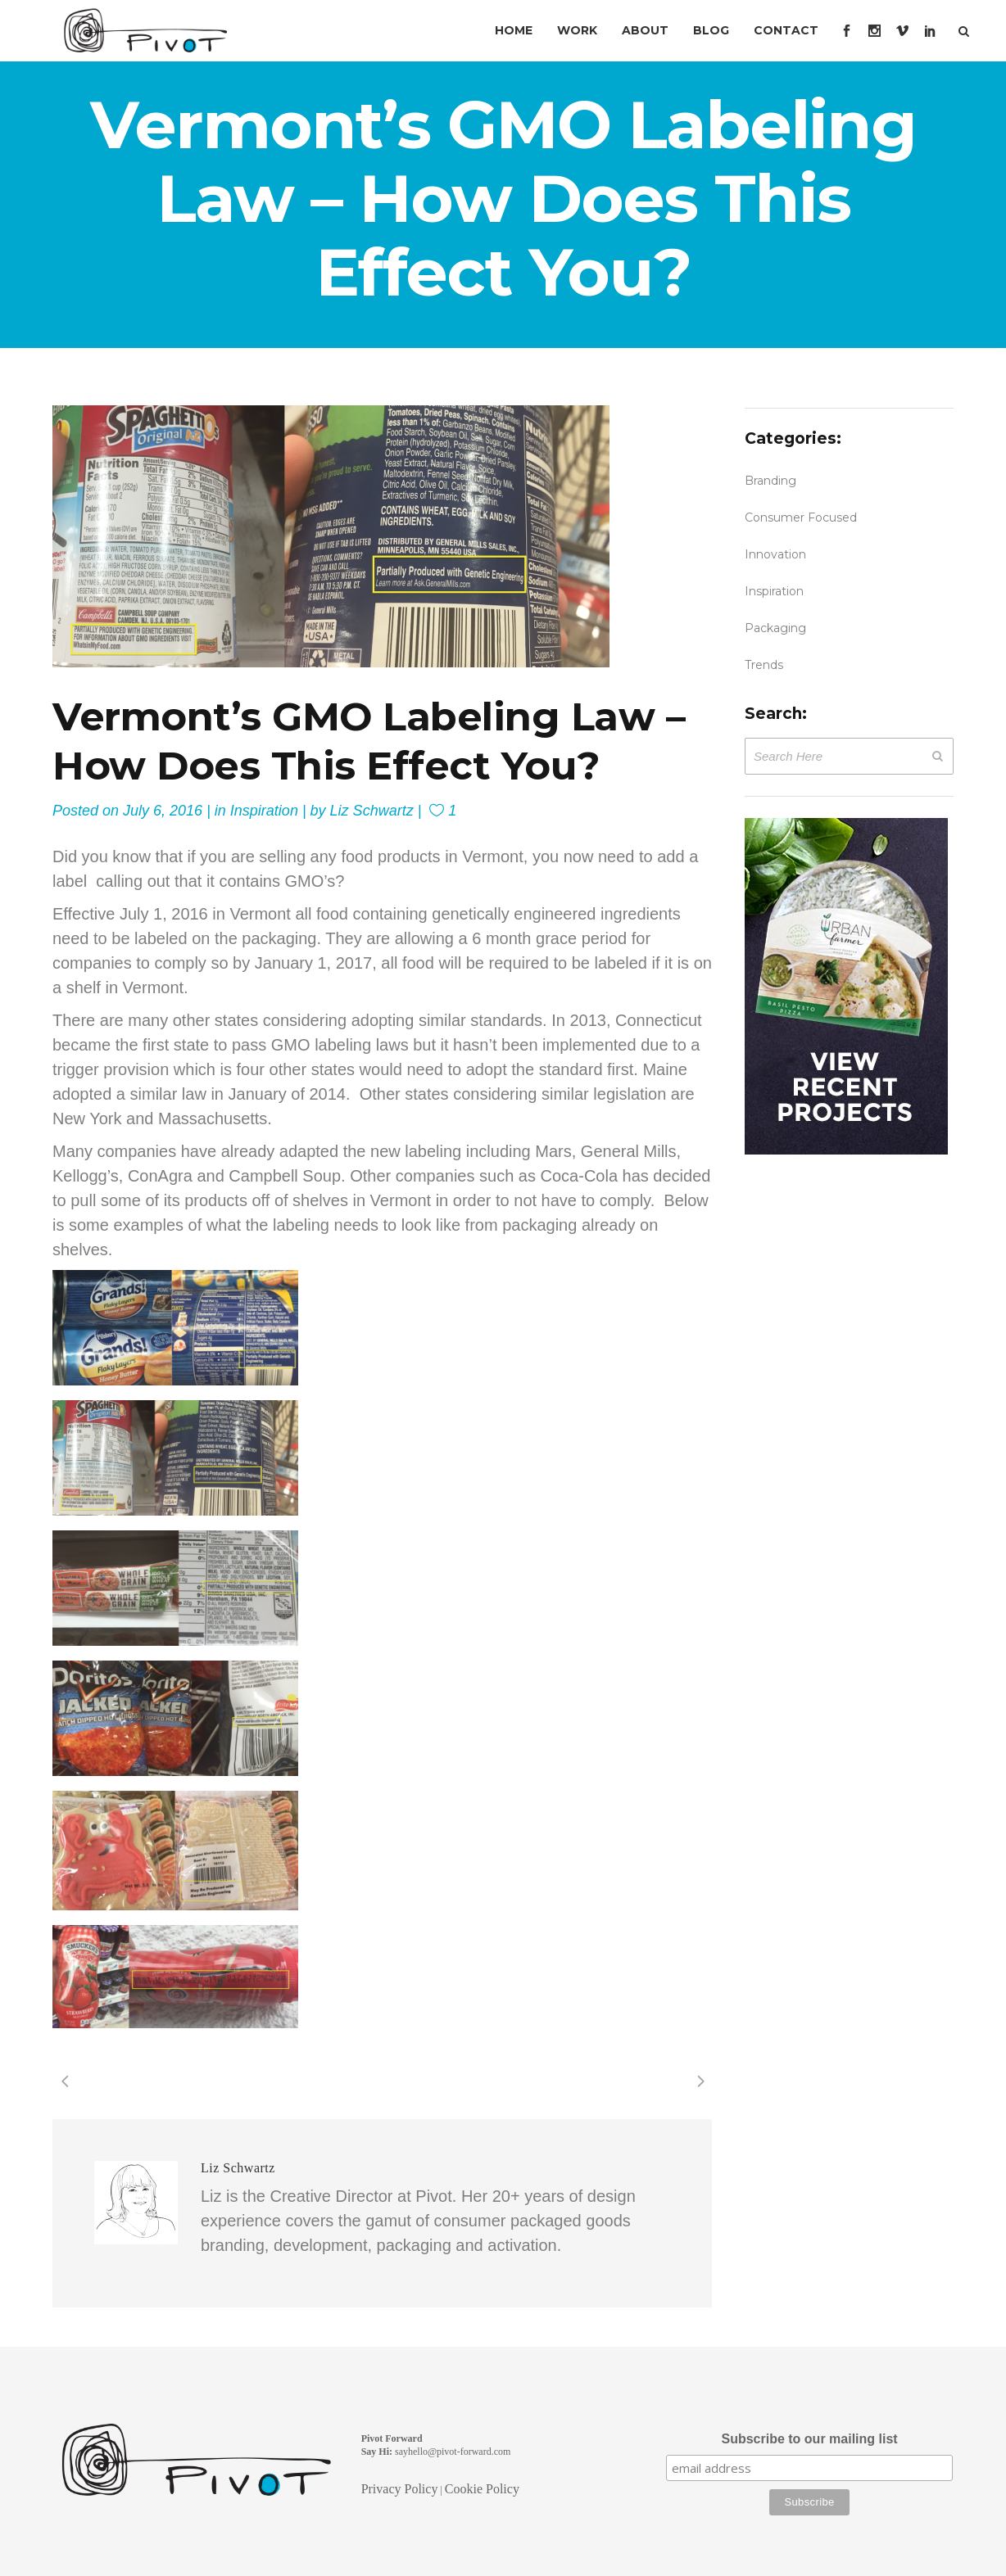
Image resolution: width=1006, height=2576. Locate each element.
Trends (764, 665)
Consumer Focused (801, 517)
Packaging (775, 628)
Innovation (775, 554)
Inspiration (264, 810)
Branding (770, 480)
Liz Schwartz (372, 810)
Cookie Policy (482, 2489)
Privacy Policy (399, 2489)
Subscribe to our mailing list (809, 2439)
